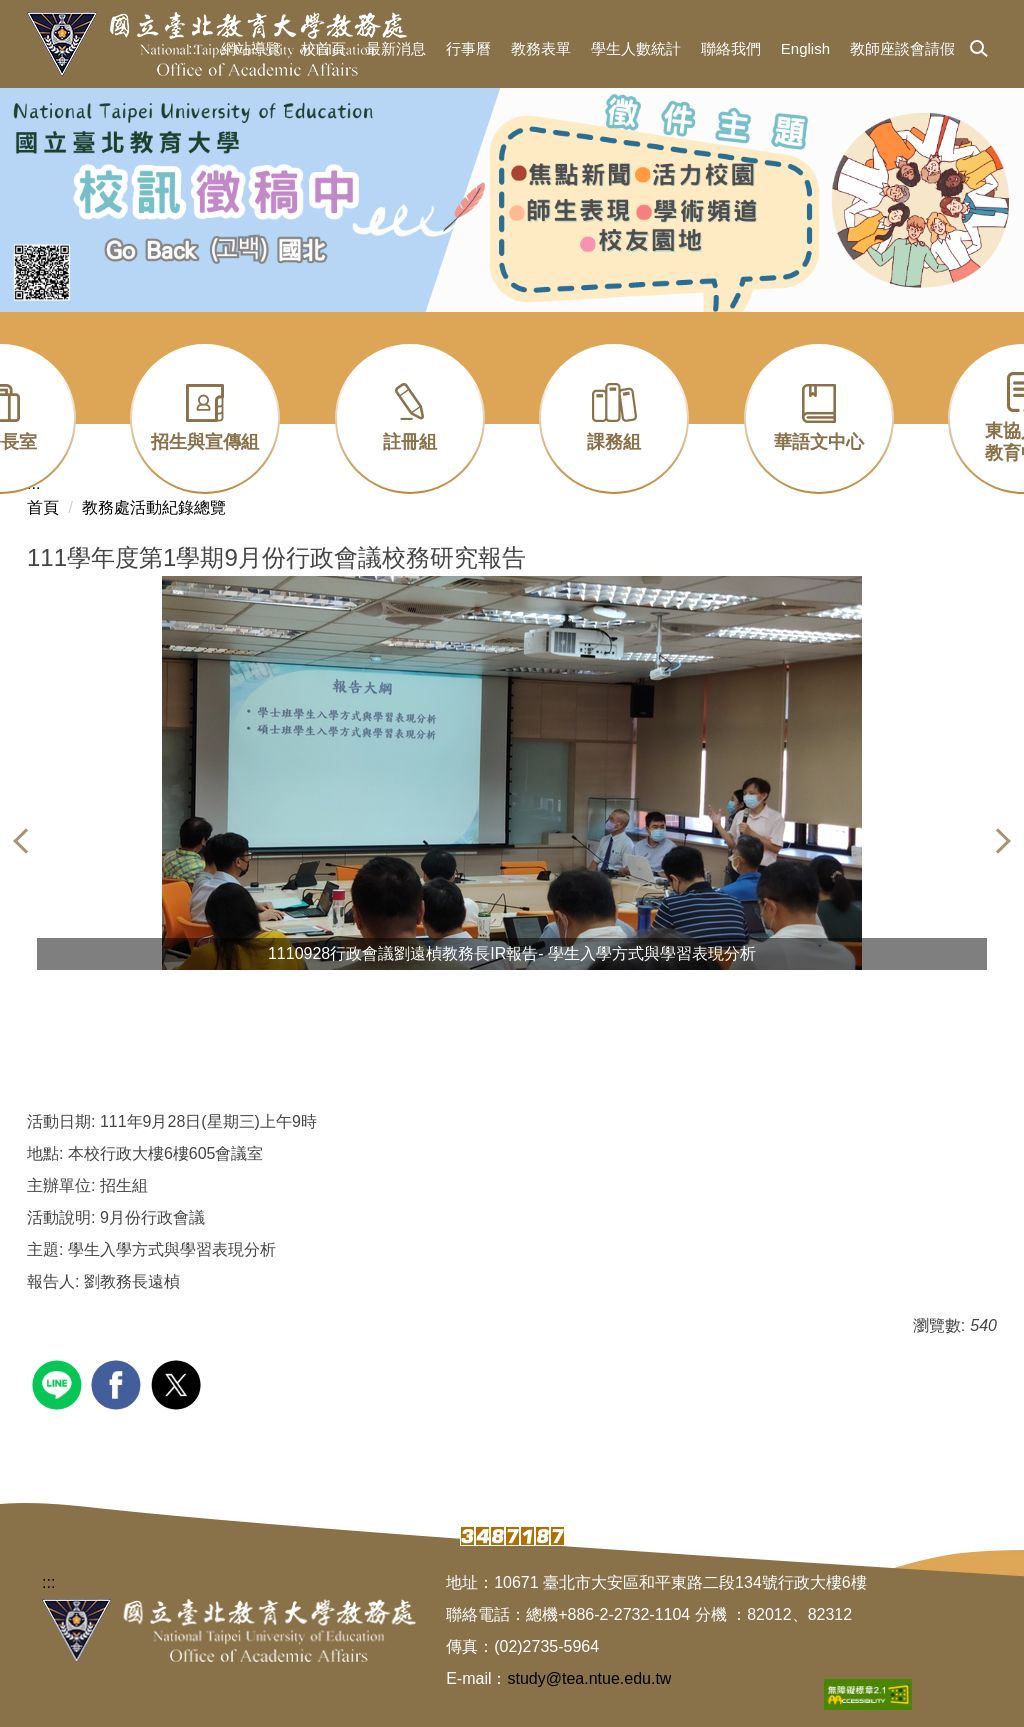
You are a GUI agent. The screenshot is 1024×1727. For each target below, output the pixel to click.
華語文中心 (819, 442)
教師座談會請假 (902, 48)
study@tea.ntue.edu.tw (590, 1678)
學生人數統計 (636, 48)
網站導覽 (251, 48)
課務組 (614, 442)
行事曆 (468, 48)
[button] (979, 50)
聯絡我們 (731, 48)
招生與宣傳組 (205, 442)
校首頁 (323, 48)
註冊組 (410, 442)
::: (194, 48)
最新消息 (396, 48)
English (805, 48)
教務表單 (541, 48)
